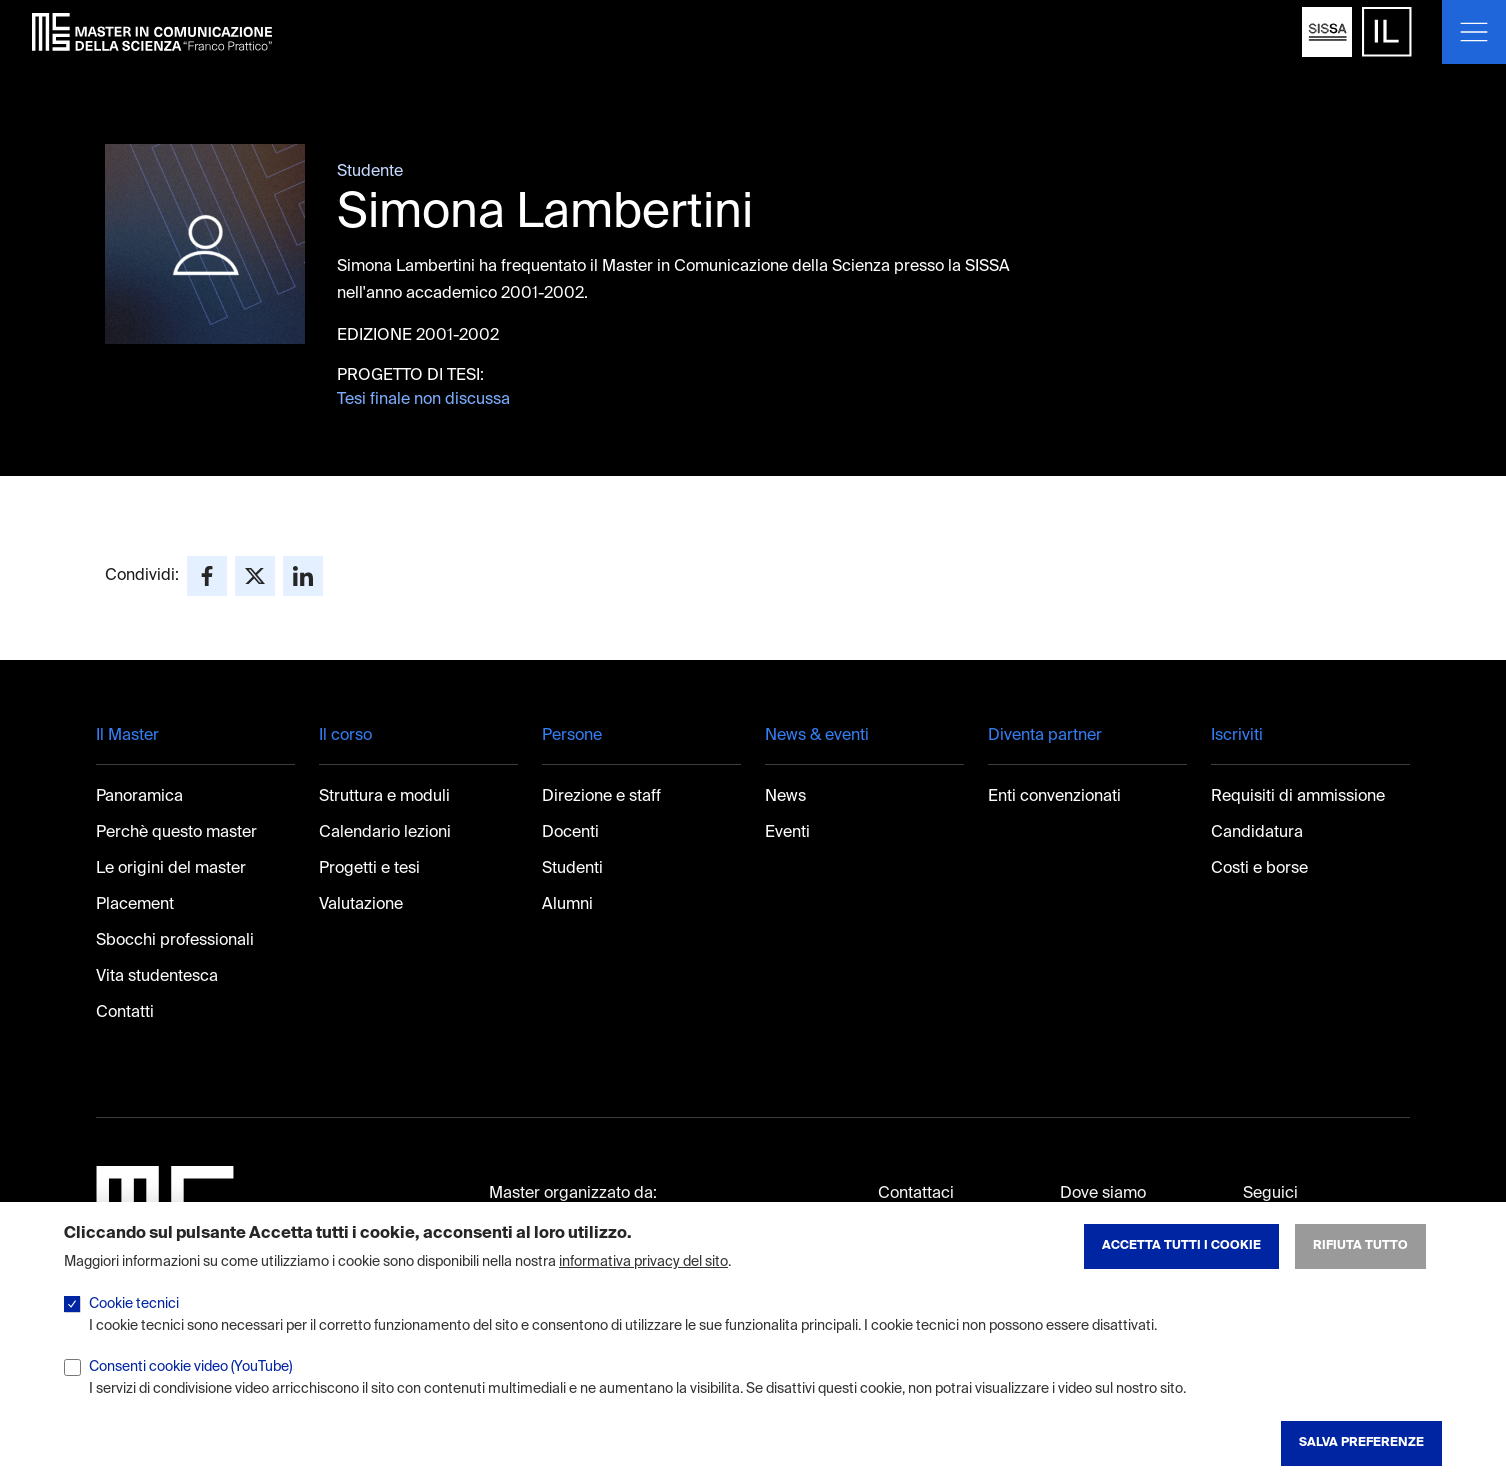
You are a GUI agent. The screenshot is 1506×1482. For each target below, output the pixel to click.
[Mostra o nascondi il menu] (1474, 32)
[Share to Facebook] (207, 576)
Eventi (787, 833)
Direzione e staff (601, 797)
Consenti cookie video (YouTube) (190, 1387)
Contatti (125, 1013)
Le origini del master (171, 869)
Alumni (567, 905)
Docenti (570, 833)
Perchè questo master (176, 833)
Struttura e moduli (384, 797)
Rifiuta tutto (1360, 1266)
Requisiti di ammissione (1298, 797)
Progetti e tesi (369, 869)
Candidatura (1257, 833)
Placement (135, 905)
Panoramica (139, 797)
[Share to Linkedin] (303, 576)
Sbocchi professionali (175, 941)
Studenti (572, 869)
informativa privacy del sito (643, 1282)
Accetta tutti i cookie (1181, 1266)
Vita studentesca (157, 977)
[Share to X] (255, 576)
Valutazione (361, 905)
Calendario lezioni (385, 833)
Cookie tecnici (134, 1324)
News (785, 797)
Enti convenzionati (1054, 797)
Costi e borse (1259, 869)
